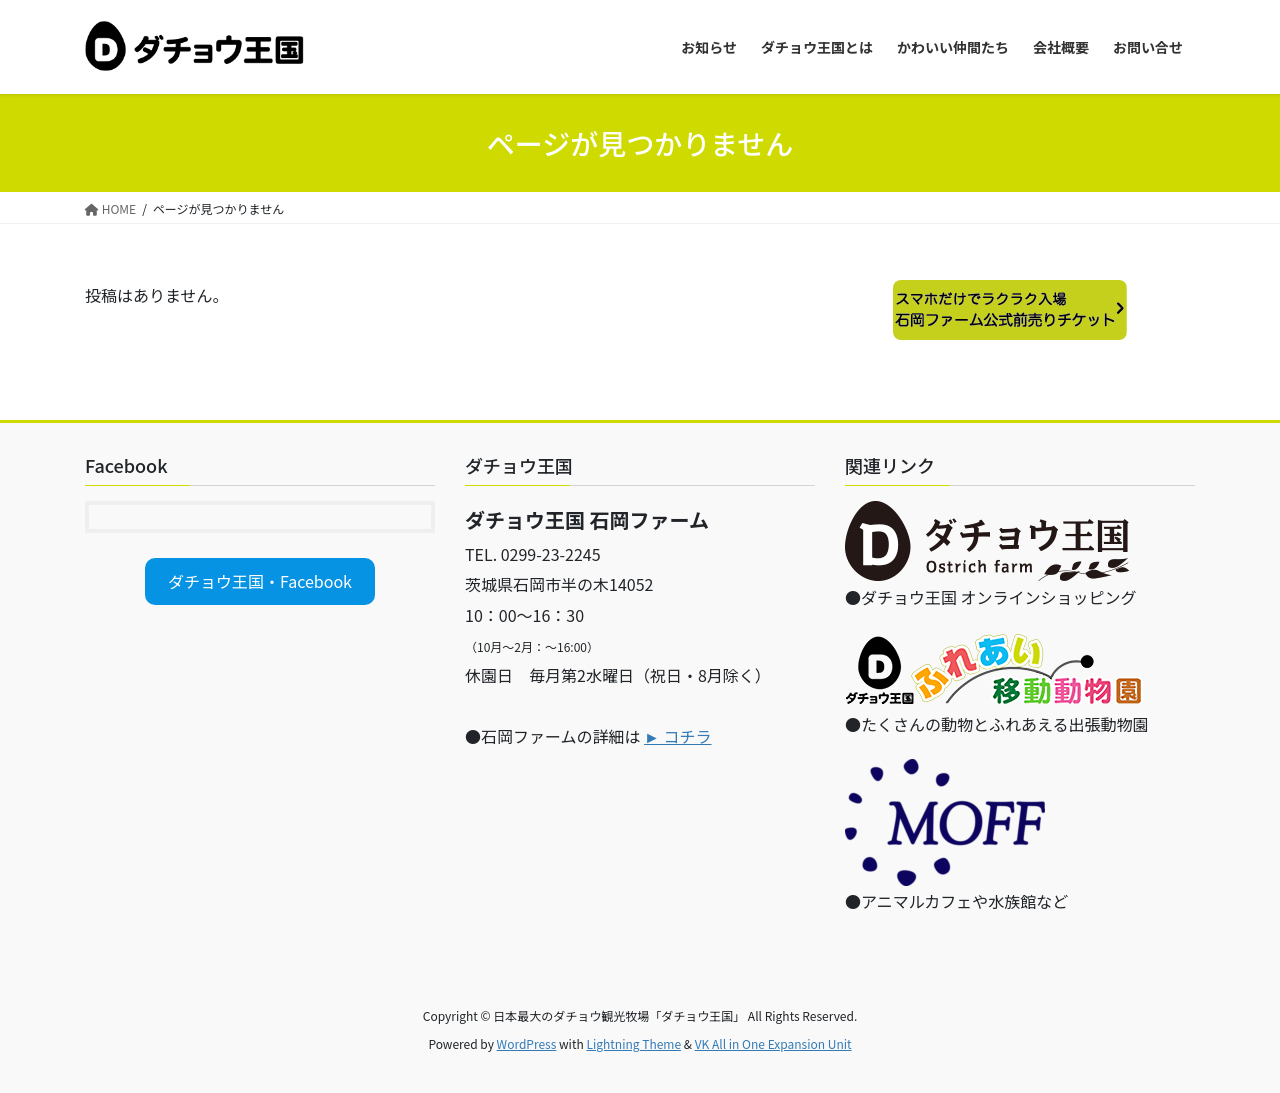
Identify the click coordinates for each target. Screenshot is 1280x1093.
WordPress (527, 1043)
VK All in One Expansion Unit (773, 1043)
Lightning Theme (633, 1043)
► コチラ (677, 736)
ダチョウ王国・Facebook (260, 581)
